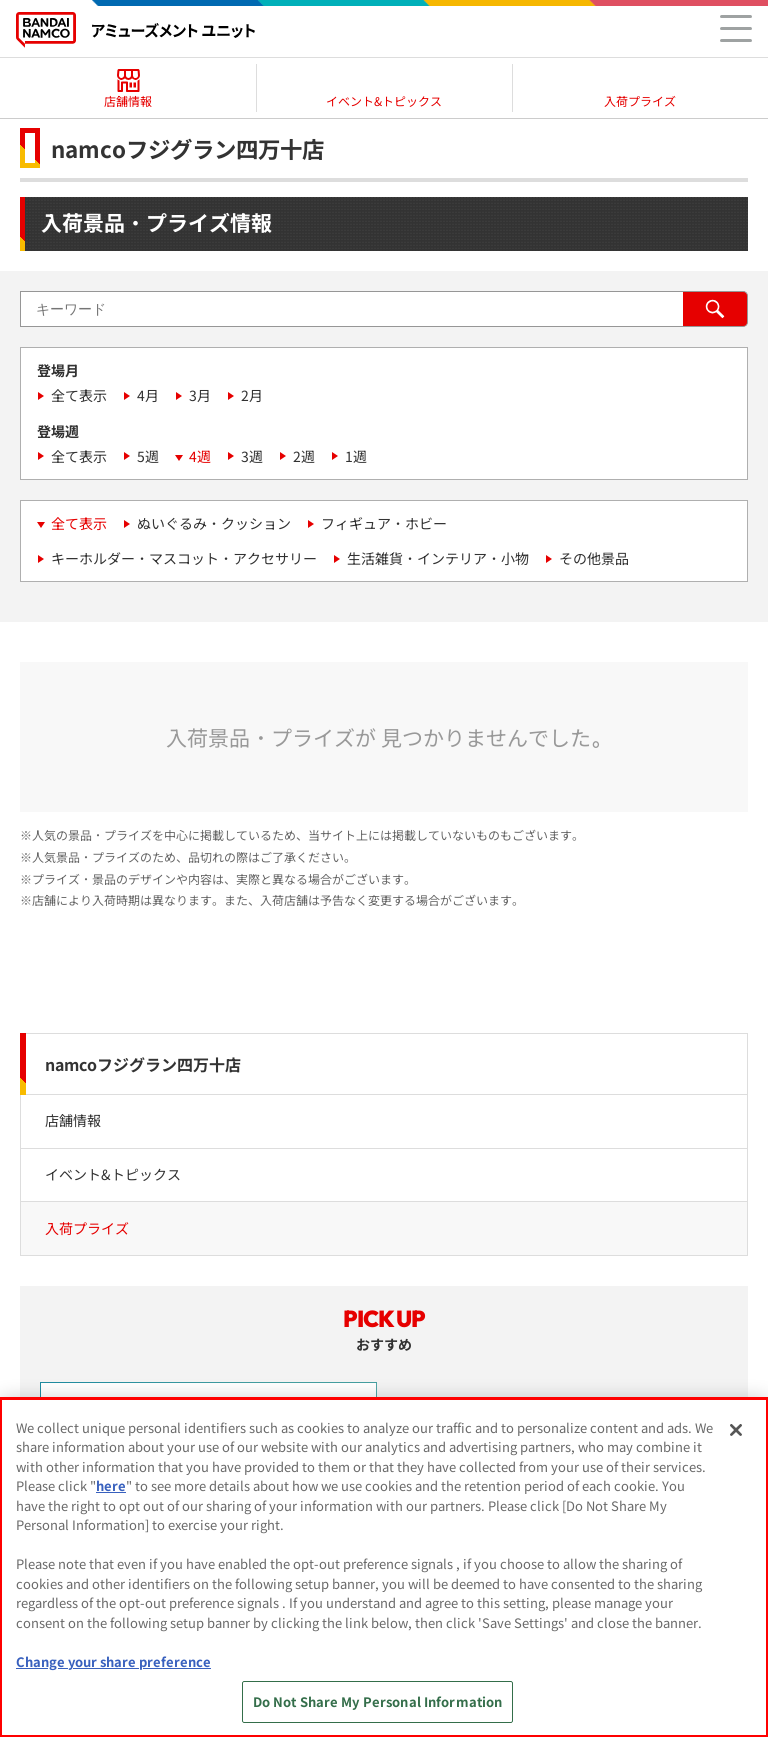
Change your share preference (113, 1661)
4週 (200, 456)
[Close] (736, 1430)
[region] (384, 1567)
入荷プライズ (87, 1228)
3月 (200, 395)
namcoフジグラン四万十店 (143, 1064)
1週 (356, 456)
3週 (252, 456)
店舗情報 (73, 1120)
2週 (304, 456)
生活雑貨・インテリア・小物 (438, 558)
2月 (252, 395)
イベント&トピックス (113, 1174)
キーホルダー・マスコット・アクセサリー (184, 558)
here (111, 1485)
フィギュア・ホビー (384, 523)
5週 (148, 456)
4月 (148, 395)
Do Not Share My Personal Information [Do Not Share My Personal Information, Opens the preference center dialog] (378, 1701)
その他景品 (594, 558)
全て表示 (79, 395)
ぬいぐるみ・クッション (214, 523)
